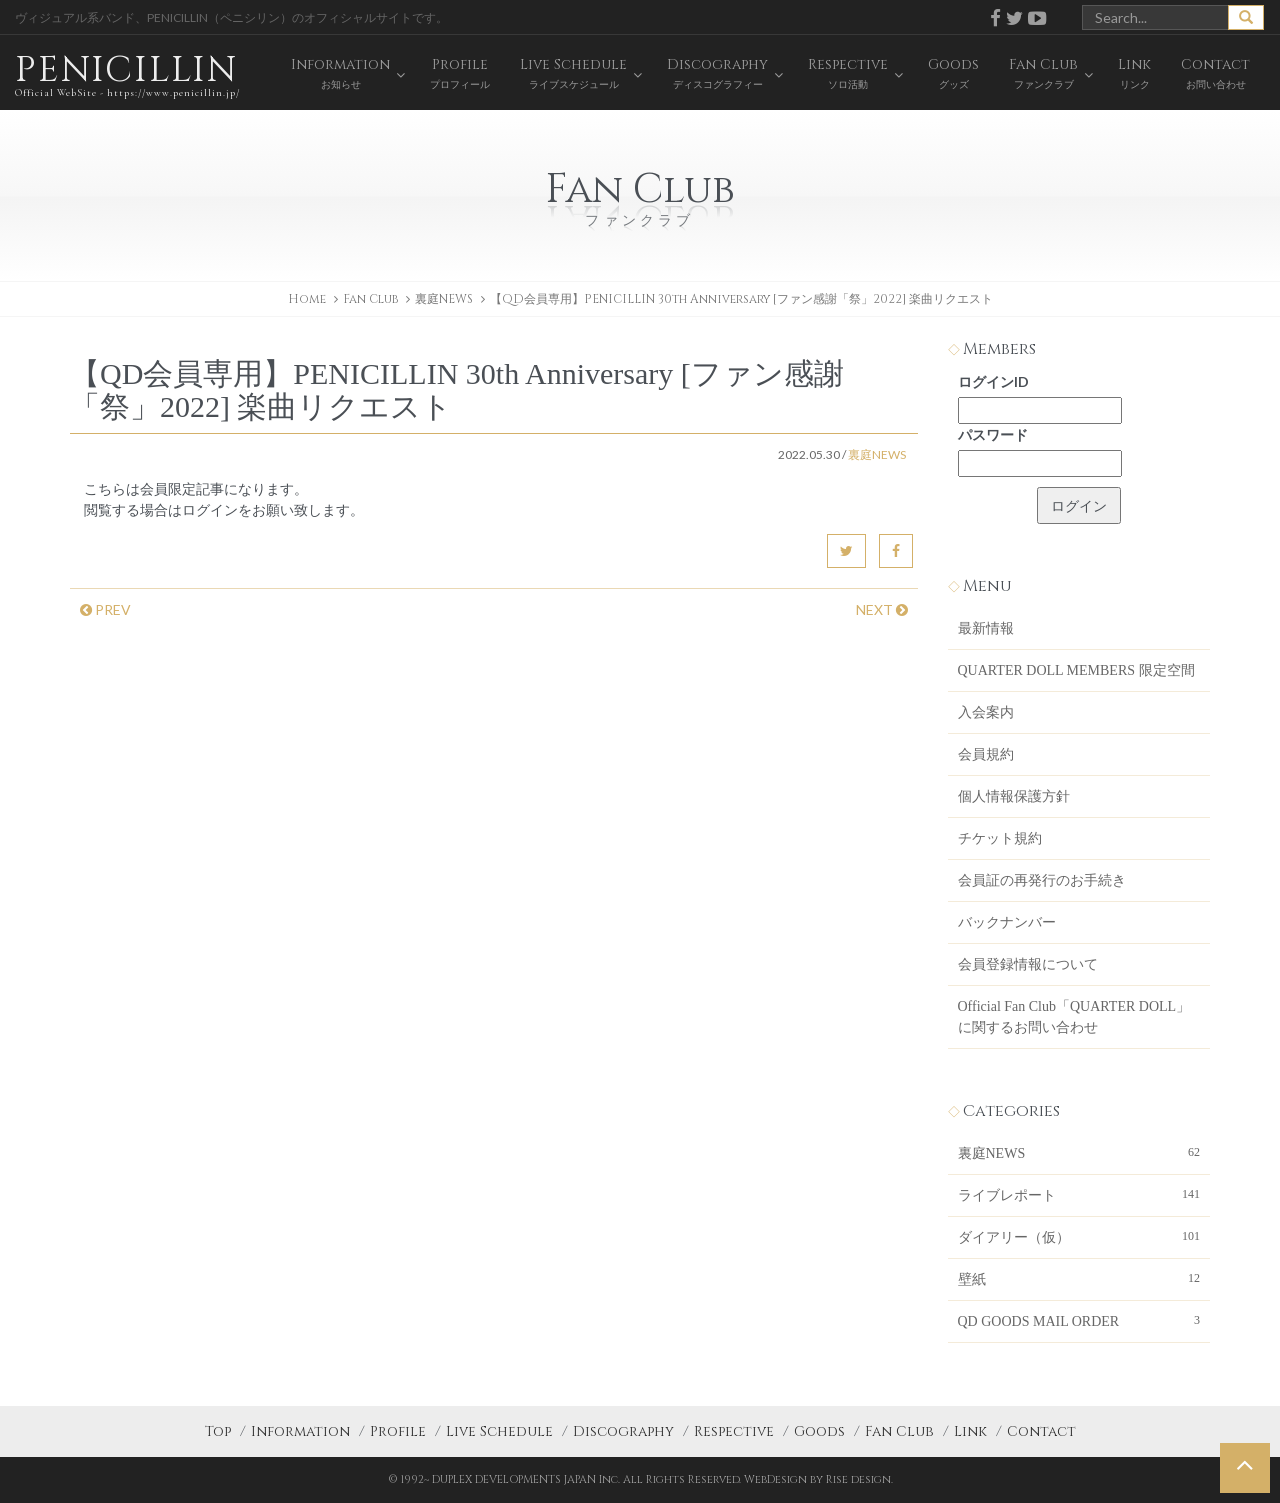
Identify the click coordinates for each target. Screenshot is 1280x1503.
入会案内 (986, 712)
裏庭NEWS (444, 299)
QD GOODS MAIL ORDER (1079, 1320)
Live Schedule (499, 1431)
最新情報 (986, 628)
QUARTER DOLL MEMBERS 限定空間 (1076, 670)
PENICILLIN (127, 74)
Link (970, 1431)
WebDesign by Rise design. (818, 1479)
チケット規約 (1000, 838)
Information (300, 1431)
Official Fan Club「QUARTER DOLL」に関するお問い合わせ (1074, 1017)
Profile (398, 1431)
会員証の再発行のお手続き (1042, 880)
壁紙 (1079, 1278)
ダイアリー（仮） (1079, 1236)
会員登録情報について (1028, 964)
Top (218, 1431)
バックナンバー (1007, 922)
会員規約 (986, 754)
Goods (819, 1431)
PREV (105, 609)
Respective (734, 1431)
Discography (623, 1431)
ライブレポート (1079, 1194)
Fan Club (899, 1431)
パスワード (993, 434)
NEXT (882, 609)
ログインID (993, 381)
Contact (1041, 1431)
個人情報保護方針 (1014, 796)
